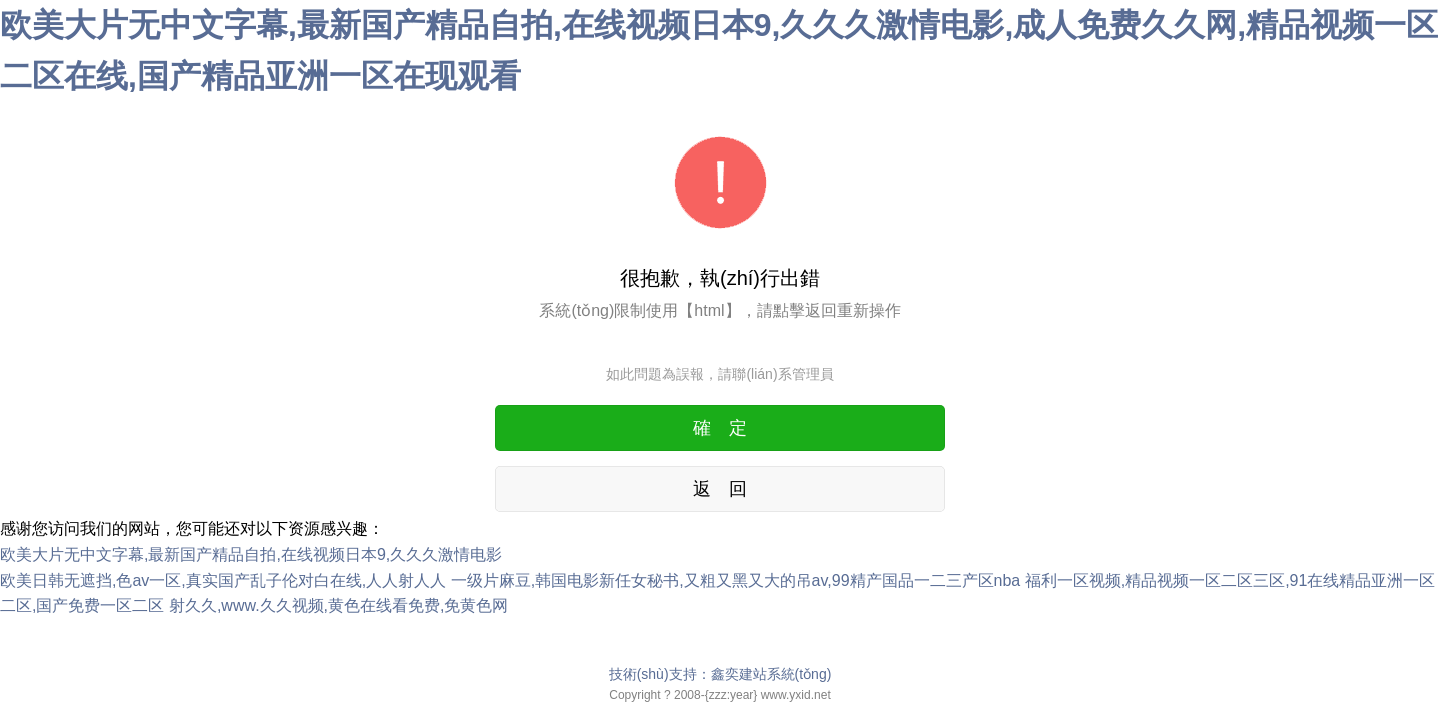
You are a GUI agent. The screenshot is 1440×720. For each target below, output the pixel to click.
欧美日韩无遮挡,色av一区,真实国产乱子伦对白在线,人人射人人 (223, 580)
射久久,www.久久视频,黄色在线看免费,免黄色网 (339, 605)
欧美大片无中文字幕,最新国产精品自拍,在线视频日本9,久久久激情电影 (251, 554)
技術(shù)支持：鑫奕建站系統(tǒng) (720, 674)
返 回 (720, 489)
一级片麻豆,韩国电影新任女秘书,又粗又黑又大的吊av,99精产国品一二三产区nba (736, 580)
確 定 (720, 428)
